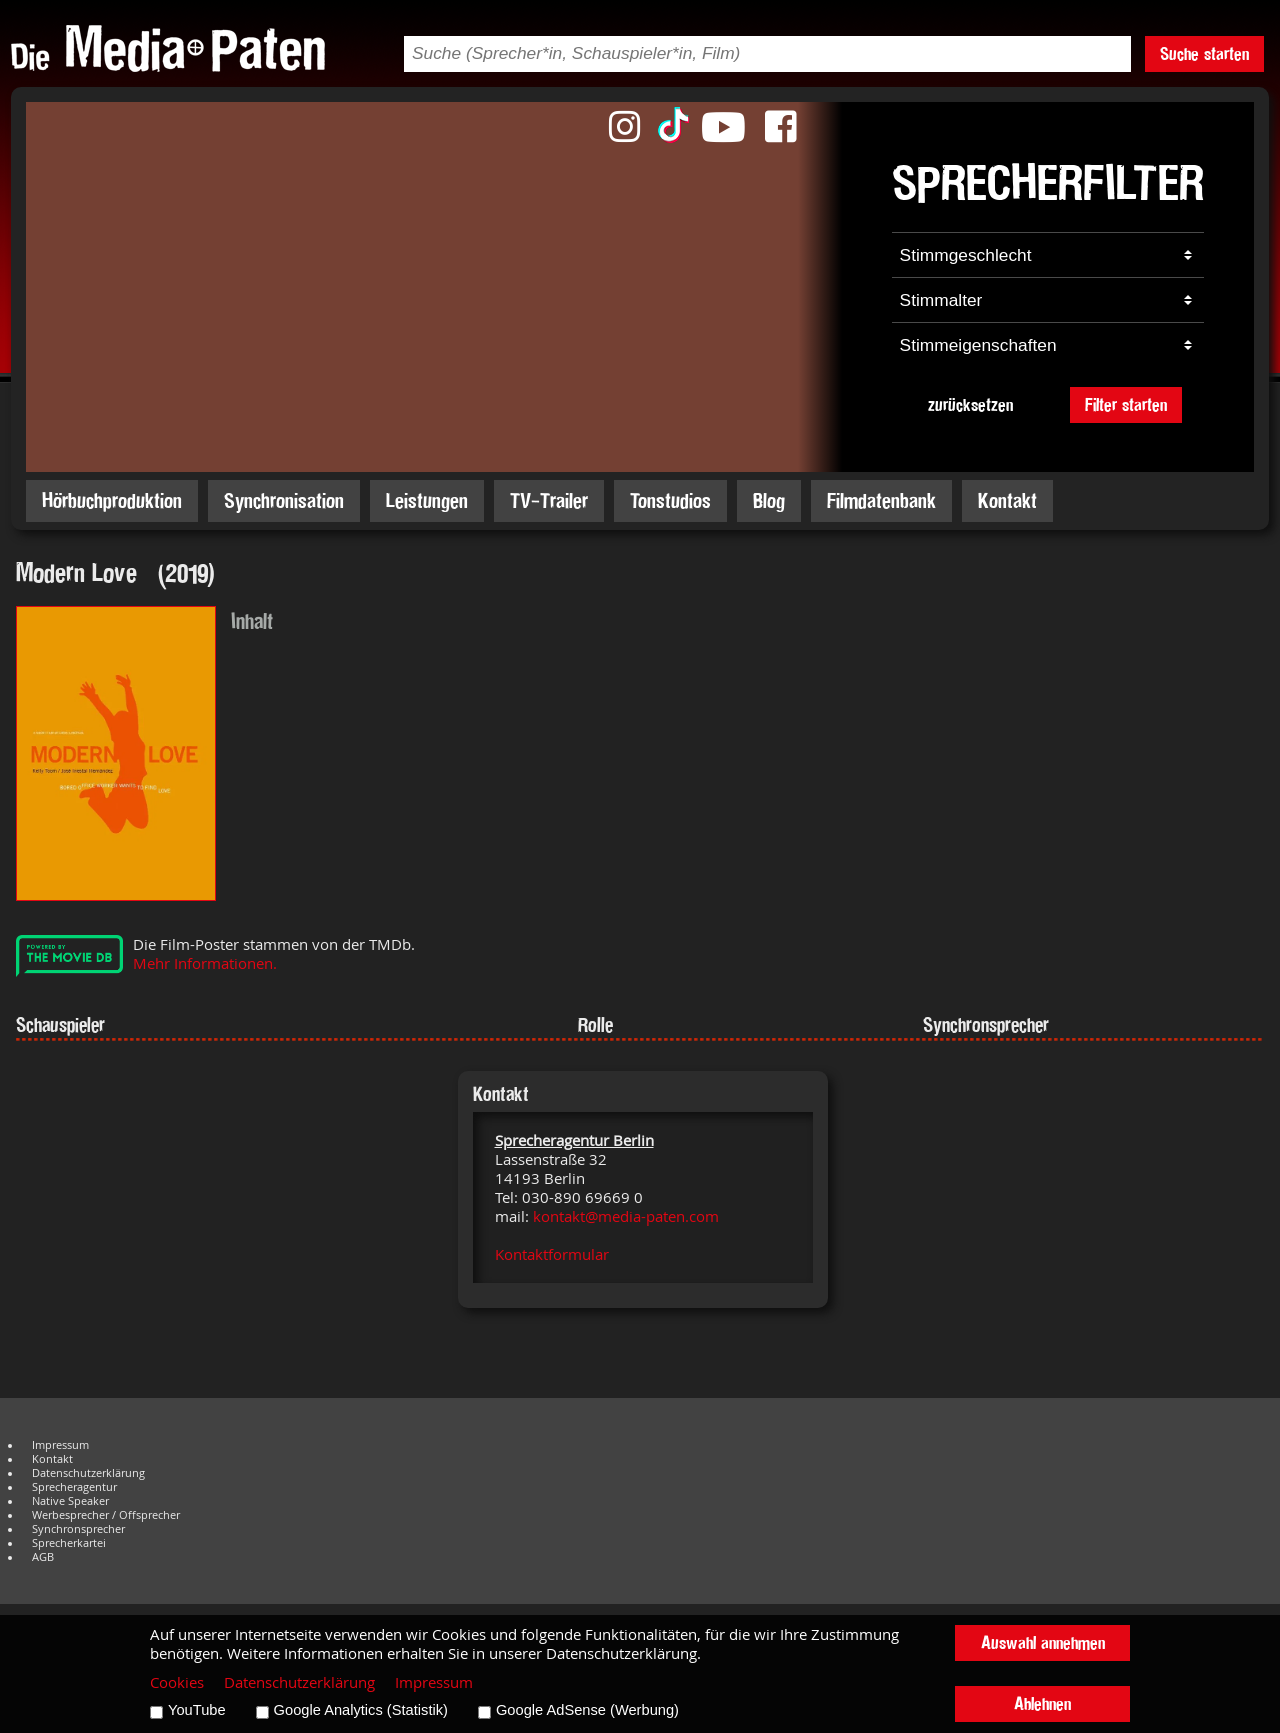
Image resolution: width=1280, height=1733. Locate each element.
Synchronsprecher (78, 1529)
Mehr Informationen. (205, 963)
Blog (769, 500)
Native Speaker (70, 1501)
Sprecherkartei (69, 1543)
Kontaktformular (552, 1254)
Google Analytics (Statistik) (361, 1710)
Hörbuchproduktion (112, 500)
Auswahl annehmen (1043, 1642)
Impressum (60, 1445)
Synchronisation (284, 500)
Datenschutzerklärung (88, 1473)
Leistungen (427, 500)
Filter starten (1126, 404)
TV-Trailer (549, 500)
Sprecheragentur (74, 1487)
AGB (43, 1557)
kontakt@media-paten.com (626, 1216)
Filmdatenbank (881, 500)
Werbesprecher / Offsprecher (106, 1515)
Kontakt (1007, 500)
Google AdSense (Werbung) (587, 1710)
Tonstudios (670, 500)
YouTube (197, 1710)
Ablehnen (1042, 1703)
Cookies (177, 1682)
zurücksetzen (970, 404)
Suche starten (1204, 53)
